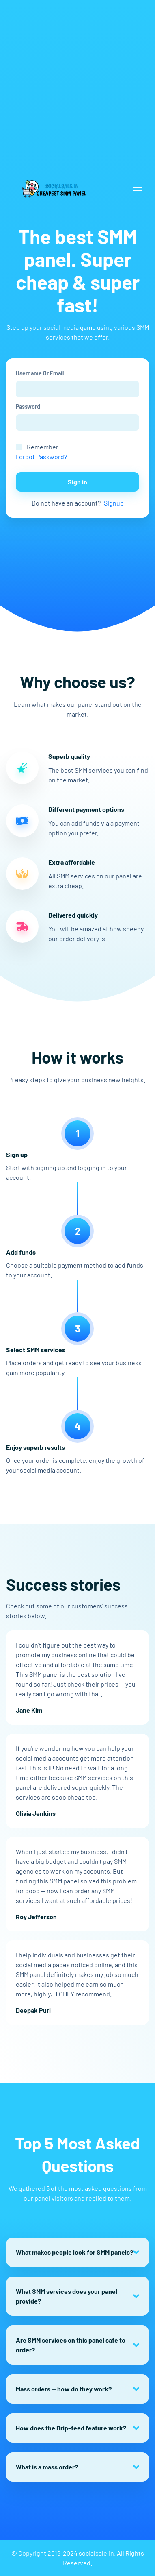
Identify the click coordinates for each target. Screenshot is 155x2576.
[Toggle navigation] (137, 188)
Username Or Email (40, 373)
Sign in (77, 482)
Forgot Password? (41, 456)
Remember (42, 447)
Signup (114, 503)
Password (28, 406)
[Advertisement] (77, 77)
